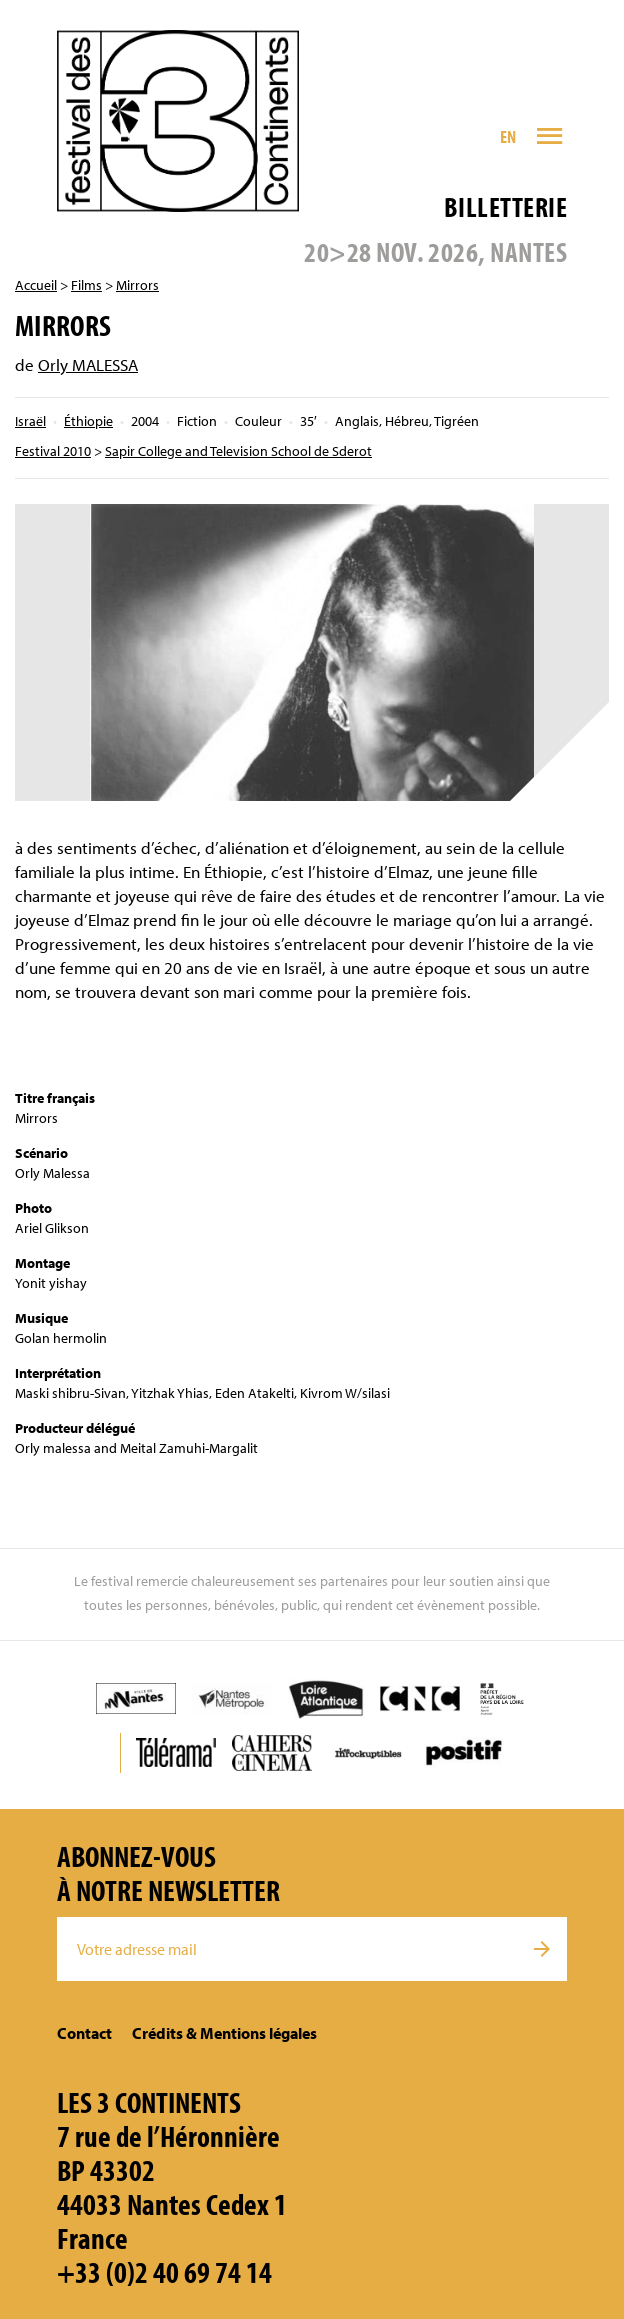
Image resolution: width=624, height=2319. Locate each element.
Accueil (36, 285)
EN (508, 136)
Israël (30, 421)
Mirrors (137, 285)
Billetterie (505, 206)
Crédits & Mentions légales (224, 2033)
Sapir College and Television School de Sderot (238, 451)
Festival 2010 (53, 451)
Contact (84, 2033)
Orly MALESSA (88, 364)
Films (86, 285)
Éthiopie (88, 421)
